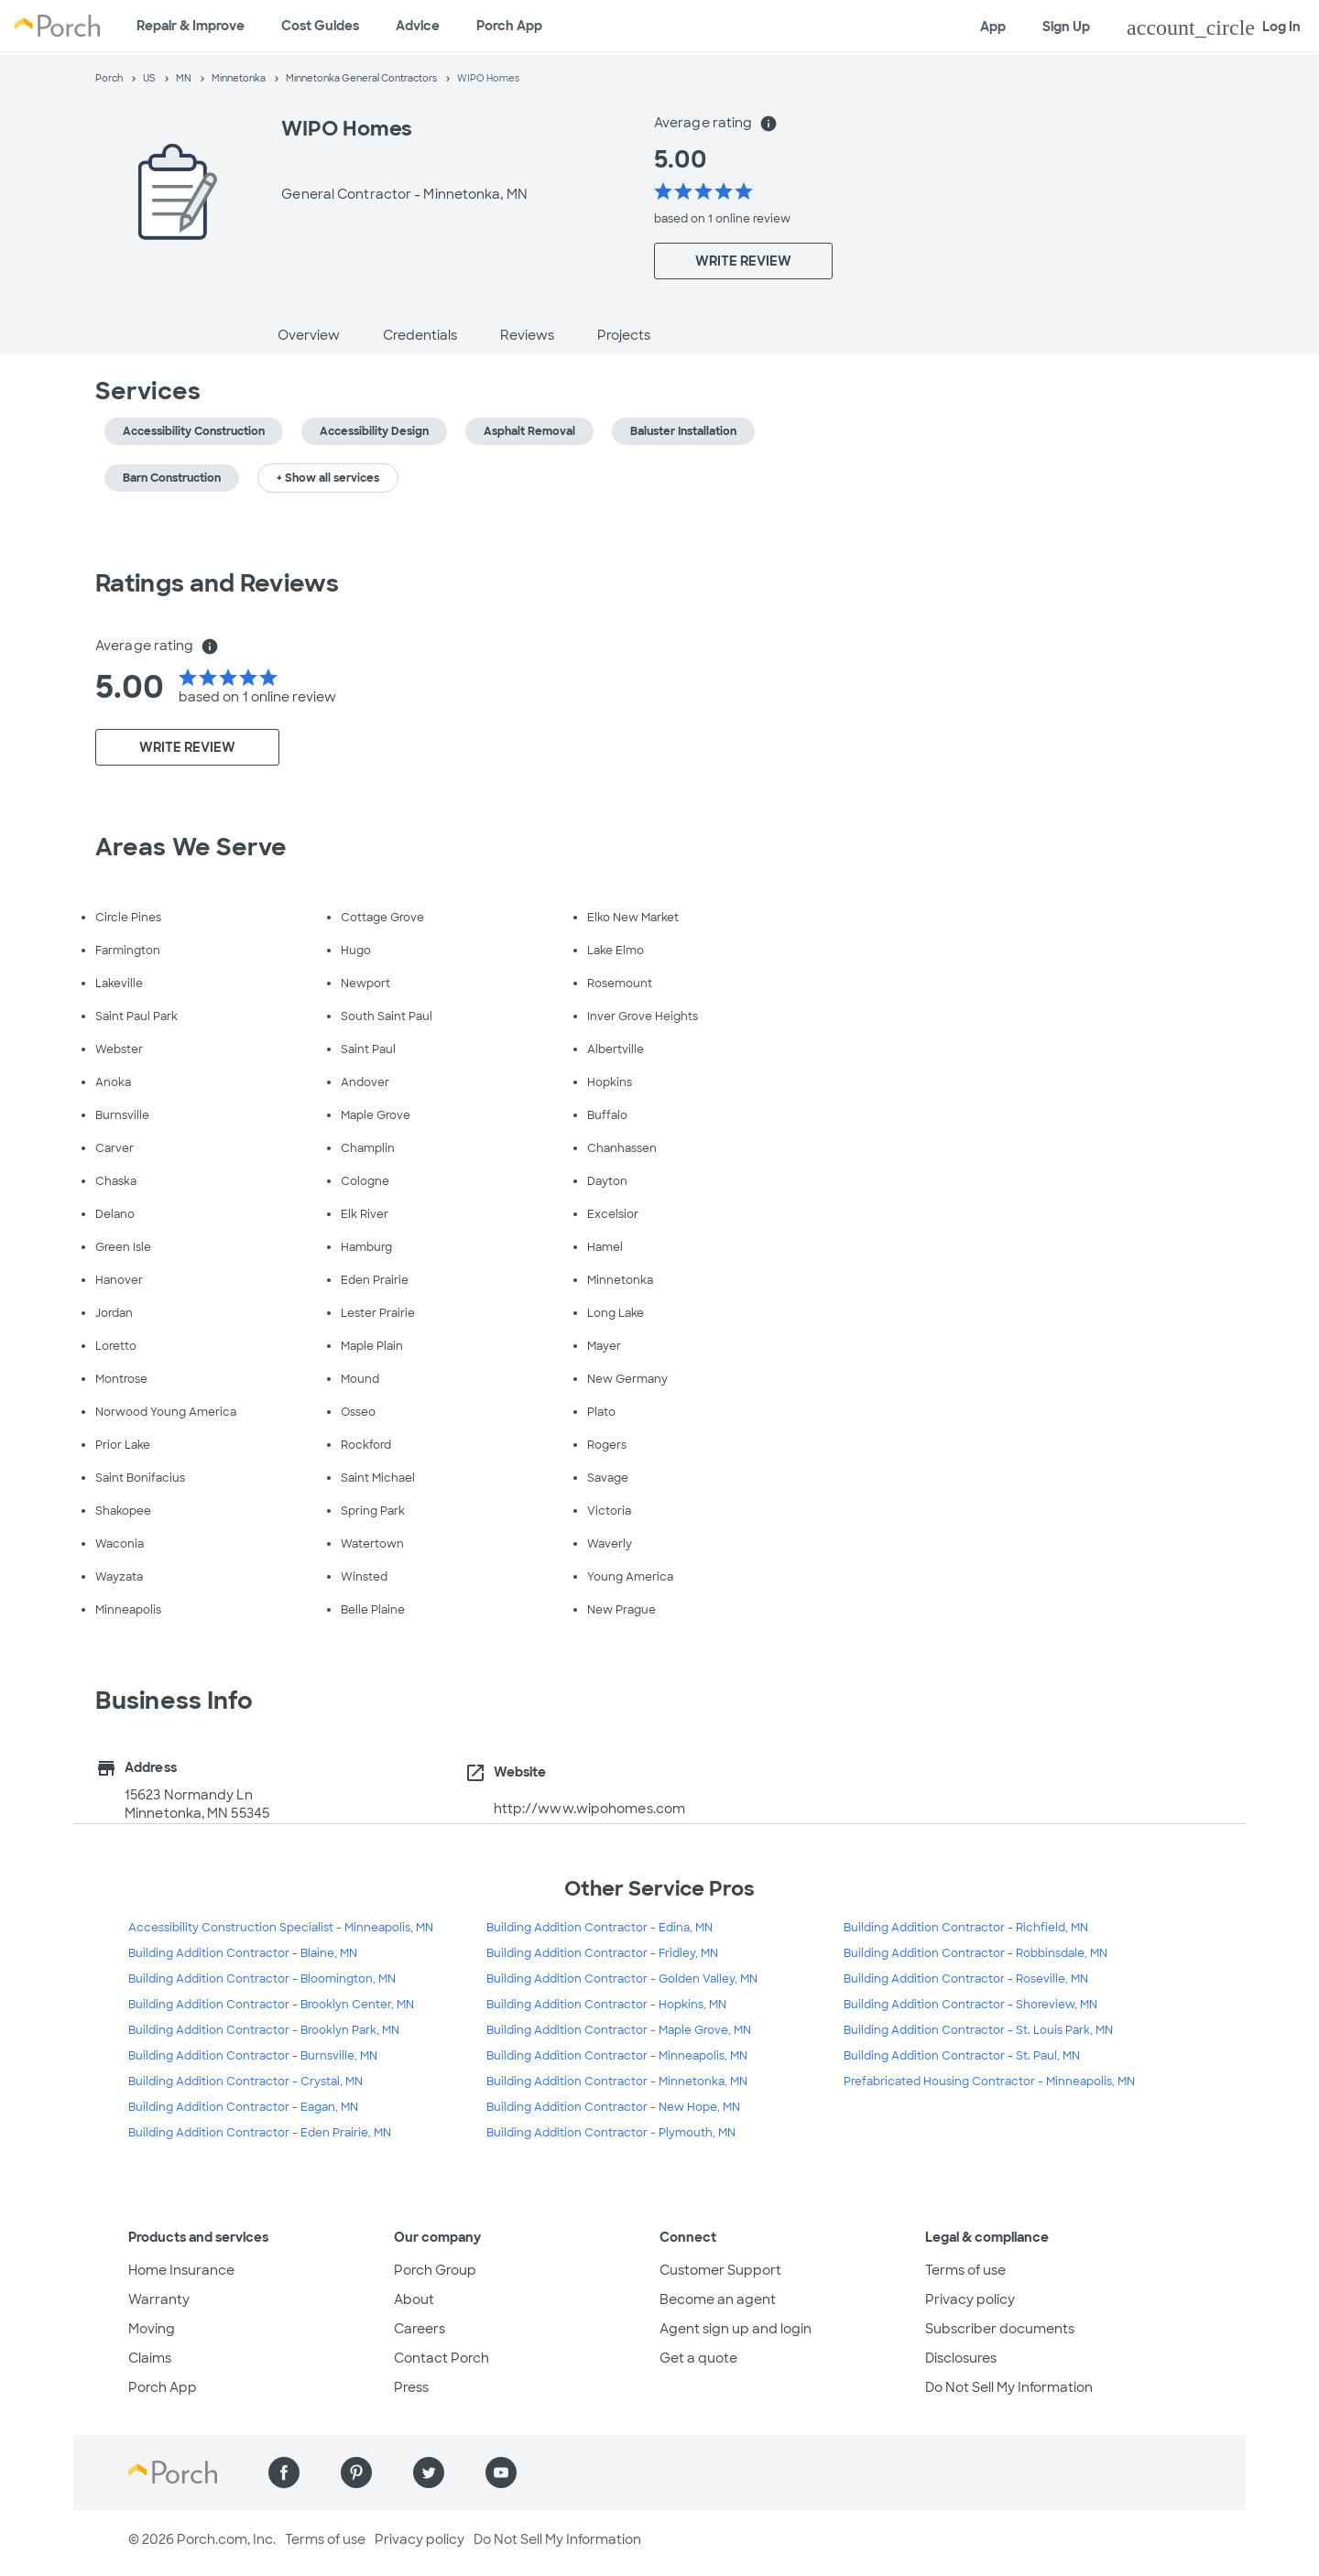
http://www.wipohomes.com (589, 1808)
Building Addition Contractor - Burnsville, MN (252, 2056)
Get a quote (698, 2358)
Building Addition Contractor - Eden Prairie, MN (259, 2132)
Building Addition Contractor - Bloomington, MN (262, 1979)
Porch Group (435, 2270)
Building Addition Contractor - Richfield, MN (966, 1927)
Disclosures (961, 2358)
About (414, 2299)
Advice (418, 25)
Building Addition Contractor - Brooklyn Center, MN (271, 2004)
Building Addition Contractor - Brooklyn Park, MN (263, 2030)
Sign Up (1066, 26)
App (993, 26)
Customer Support (720, 2270)
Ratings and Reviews (217, 583)
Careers (419, 2329)
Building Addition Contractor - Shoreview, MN (970, 2004)
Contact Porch (441, 2358)
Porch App (509, 25)
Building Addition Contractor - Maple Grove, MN (618, 2030)
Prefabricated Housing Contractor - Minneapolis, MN (989, 2081)
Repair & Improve (190, 25)
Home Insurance (181, 2270)
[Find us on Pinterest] (356, 2472)
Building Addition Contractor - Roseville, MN (966, 1979)
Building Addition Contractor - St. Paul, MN (962, 2056)
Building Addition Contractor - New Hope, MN (613, 2107)
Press (411, 2387)
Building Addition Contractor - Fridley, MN (602, 1953)
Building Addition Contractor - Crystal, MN (245, 2081)
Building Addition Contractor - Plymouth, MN (611, 2132)
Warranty (159, 2299)
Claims (149, 2358)
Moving (151, 2329)
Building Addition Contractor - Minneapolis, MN (616, 2056)
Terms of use (965, 2270)
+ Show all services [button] (328, 478)
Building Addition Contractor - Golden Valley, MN (622, 1979)
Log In (1214, 27)
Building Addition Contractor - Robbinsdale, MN (975, 1953)
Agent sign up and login (736, 2329)
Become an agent (718, 2299)
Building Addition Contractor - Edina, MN (599, 1927)
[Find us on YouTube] (501, 2472)
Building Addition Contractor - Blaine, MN (242, 1953)
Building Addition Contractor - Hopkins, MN (606, 2004)
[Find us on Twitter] (428, 2472)
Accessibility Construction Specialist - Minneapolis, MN (280, 1927)
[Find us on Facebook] (284, 2472)
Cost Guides (320, 25)
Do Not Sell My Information (1009, 2387)
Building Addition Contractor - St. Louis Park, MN (978, 2030)
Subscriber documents (999, 2329)
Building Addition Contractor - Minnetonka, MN (616, 2081)
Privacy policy (970, 2299)
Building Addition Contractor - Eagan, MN (243, 2107)
